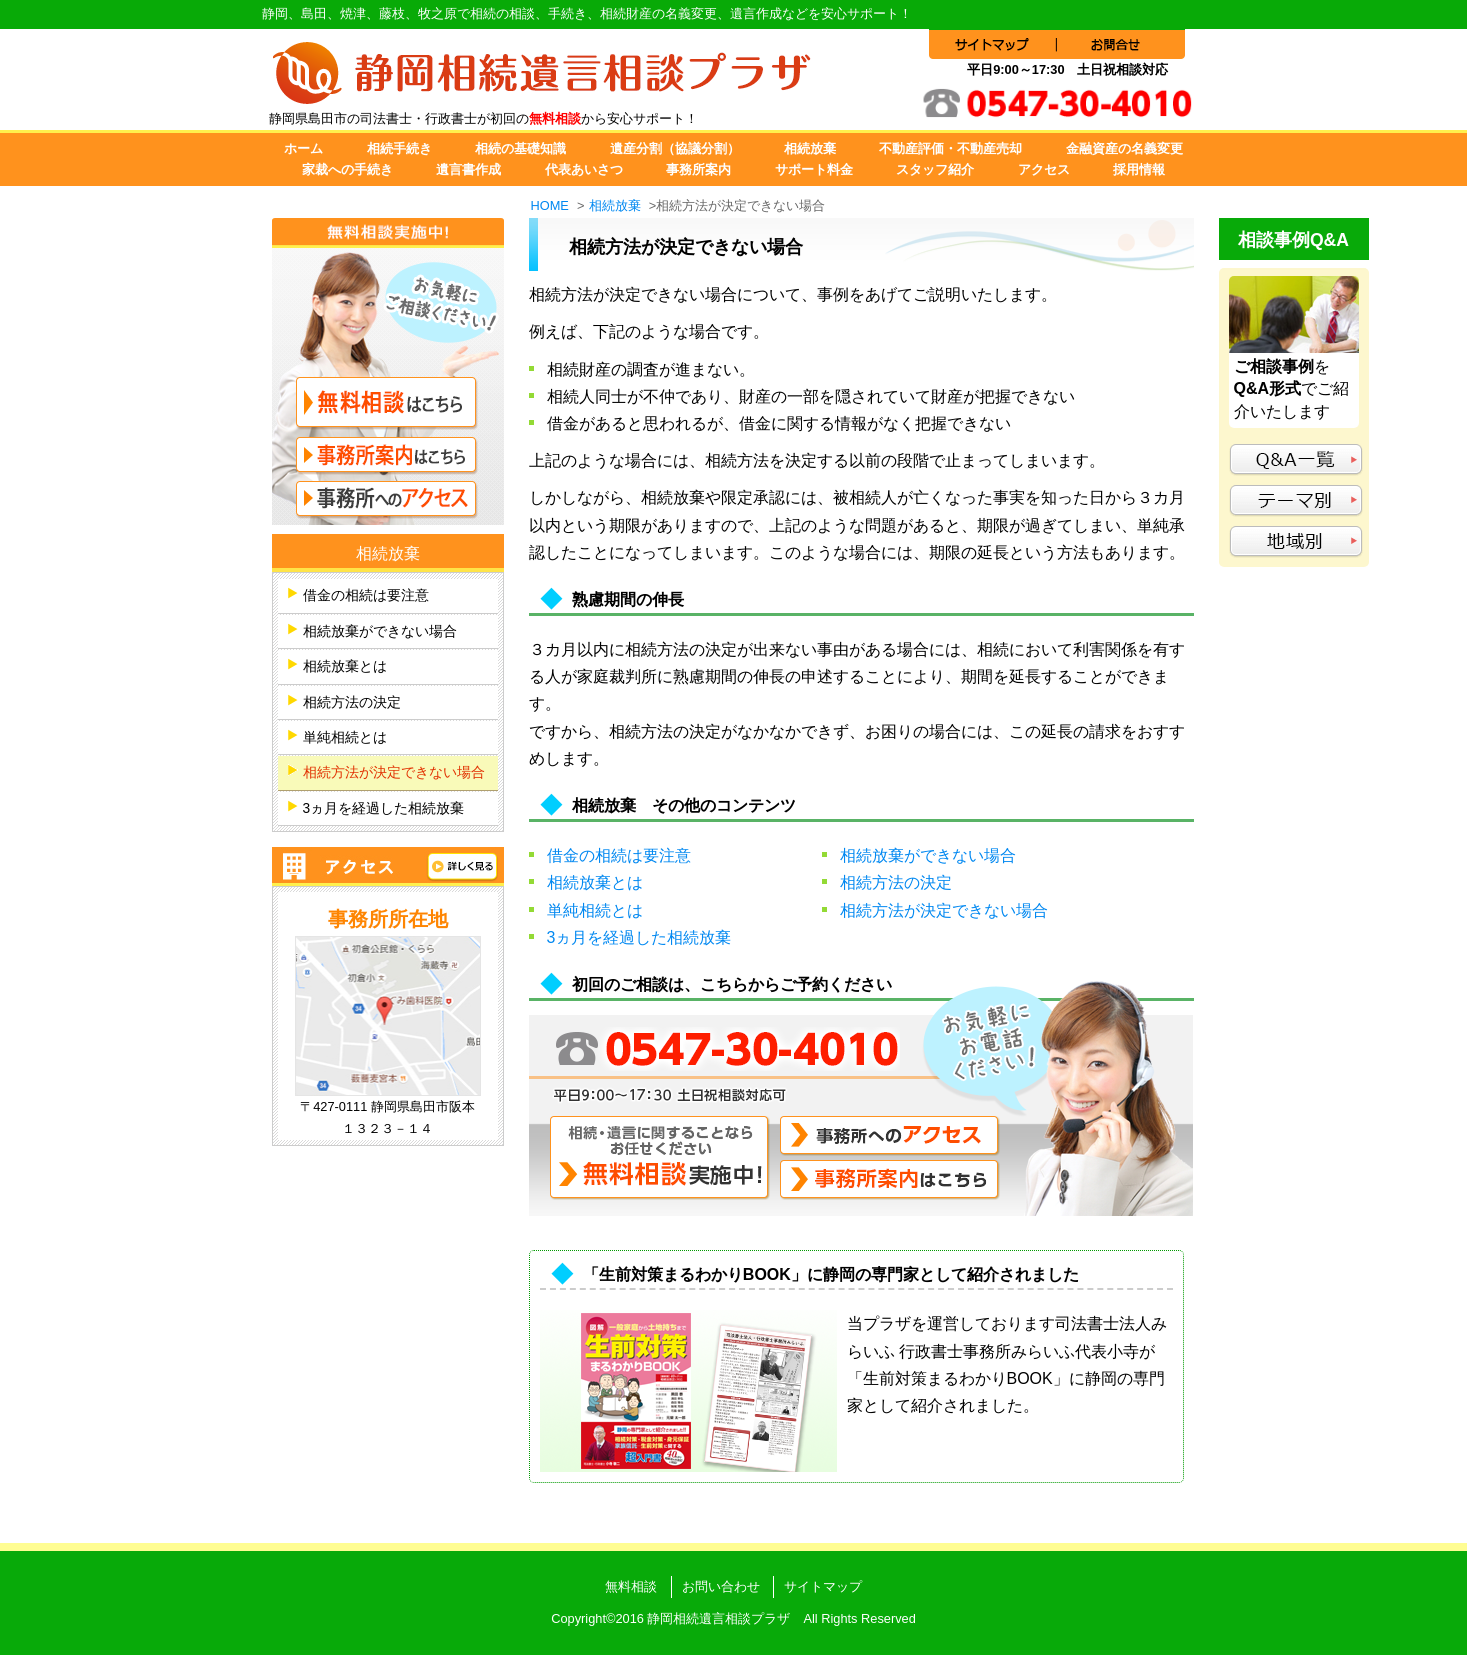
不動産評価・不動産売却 (950, 148)
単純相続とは (595, 910)
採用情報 (1139, 169)
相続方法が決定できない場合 (944, 910)
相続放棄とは (595, 882)
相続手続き (399, 148)
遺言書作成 (468, 169)
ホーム (303, 148)
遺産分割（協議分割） (675, 148)
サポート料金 (814, 169)
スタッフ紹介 (935, 169)
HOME (550, 205)
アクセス (1044, 169)
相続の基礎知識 (520, 148)
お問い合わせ (721, 1586)
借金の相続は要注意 (619, 855)
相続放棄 (810, 148)
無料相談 (631, 1586)
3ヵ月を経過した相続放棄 (639, 937)
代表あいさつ (584, 169)
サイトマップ (823, 1586)
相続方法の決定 (896, 882)
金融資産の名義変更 (1124, 148)
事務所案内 (698, 169)
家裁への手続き (347, 169)
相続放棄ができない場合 (928, 855)
